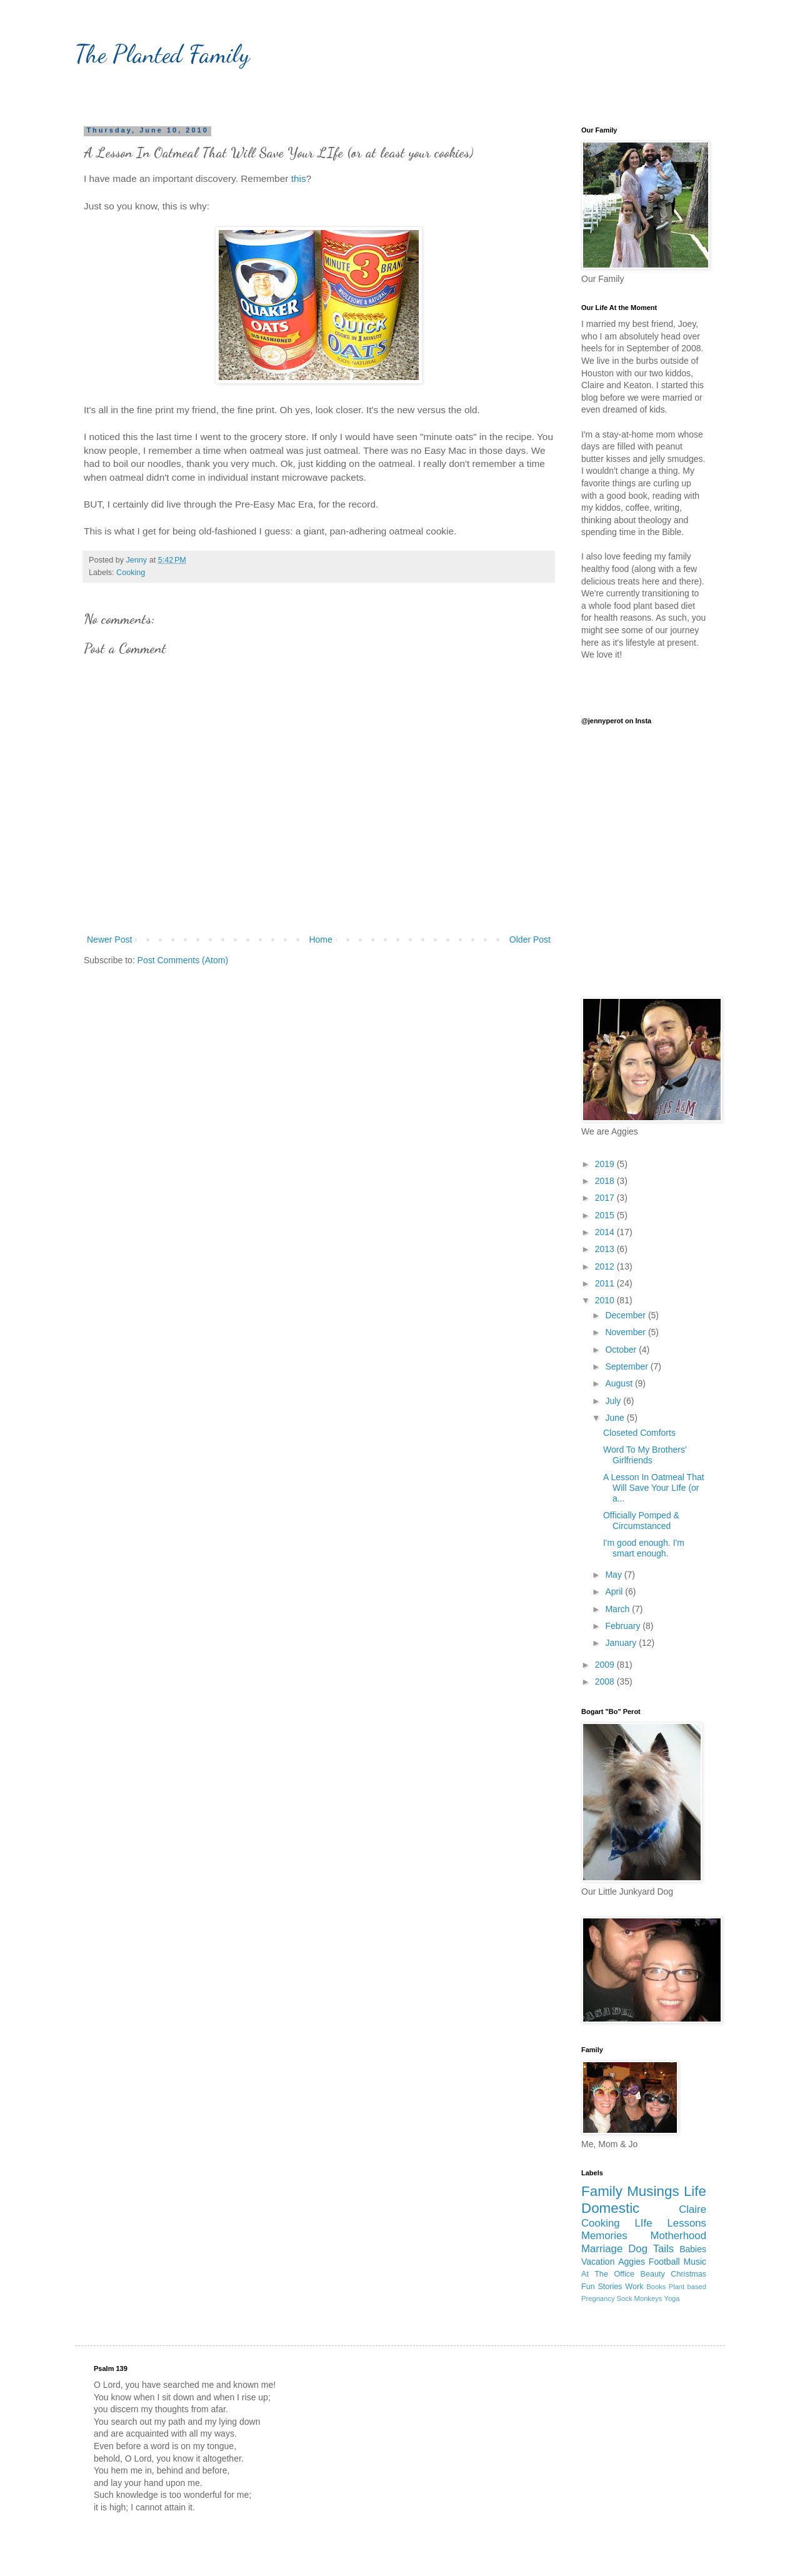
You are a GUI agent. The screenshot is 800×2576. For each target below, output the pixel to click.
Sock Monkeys (639, 2298)
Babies (692, 2249)
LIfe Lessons (670, 2223)
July (614, 1401)
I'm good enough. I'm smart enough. (643, 1548)
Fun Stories (601, 2286)
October (622, 1350)
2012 (606, 1266)
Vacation (597, 2262)
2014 (606, 1232)
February (623, 1626)
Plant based (687, 2286)
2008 (606, 1681)
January (622, 1643)
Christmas (688, 2274)
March (618, 1609)
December (626, 1315)
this (298, 178)
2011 (606, 1283)
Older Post (530, 940)
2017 (606, 1198)
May (614, 1575)
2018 (606, 1181)
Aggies (631, 2262)
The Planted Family (162, 54)
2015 (606, 1215)
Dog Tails (651, 2249)
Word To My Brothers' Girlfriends (645, 1455)
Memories (604, 2236)
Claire (692, 2209)
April (615, 1591)
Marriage (601, 2249)
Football (664, 2262)
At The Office (607, 2274)
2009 (606, 1665)
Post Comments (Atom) (183, 960)
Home (320, 940)
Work (634, 2286)
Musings (653, 2191)
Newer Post (109, 940)
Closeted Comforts (639, 1433)
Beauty (653, 2274)
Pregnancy (598, 2298)
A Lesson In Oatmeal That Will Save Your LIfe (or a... (653, 1487)
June (615, 1418)
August (619, 1383)
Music (694, 2262)
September (627, 1366)
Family (601, 2191)
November (626, 1332)
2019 (606, 1164)
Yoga (671, 2298)
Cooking (130, 572)
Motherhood (678, 2236)
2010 (606, 1300)
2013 (606, 1249)
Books (656, 2286)
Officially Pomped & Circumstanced (641, 1520)
